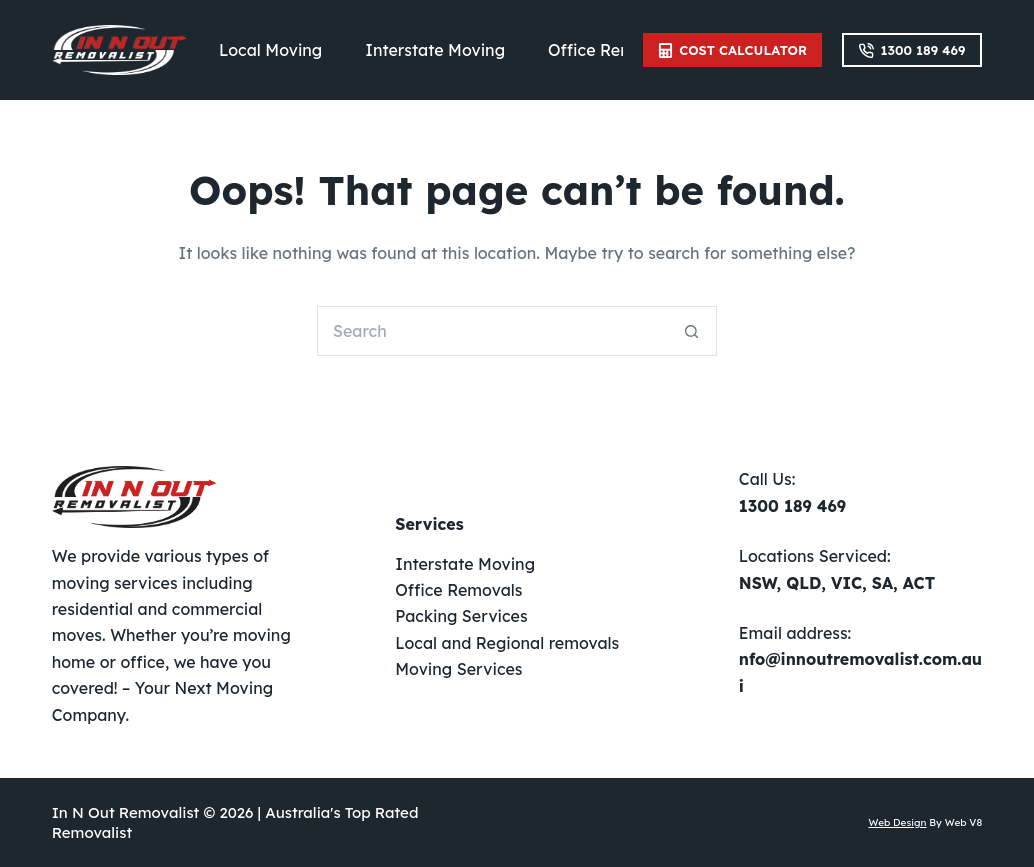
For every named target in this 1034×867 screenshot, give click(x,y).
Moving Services (458, 669)
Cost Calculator (732, 50)
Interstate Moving (435, 50)
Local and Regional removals (507, 643)
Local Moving (270, 50)
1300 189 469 (912, 50)
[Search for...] (492, 331)
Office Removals (611, 50)
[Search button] (692, 331)
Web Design (897, 822)
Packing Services (461, 616)
